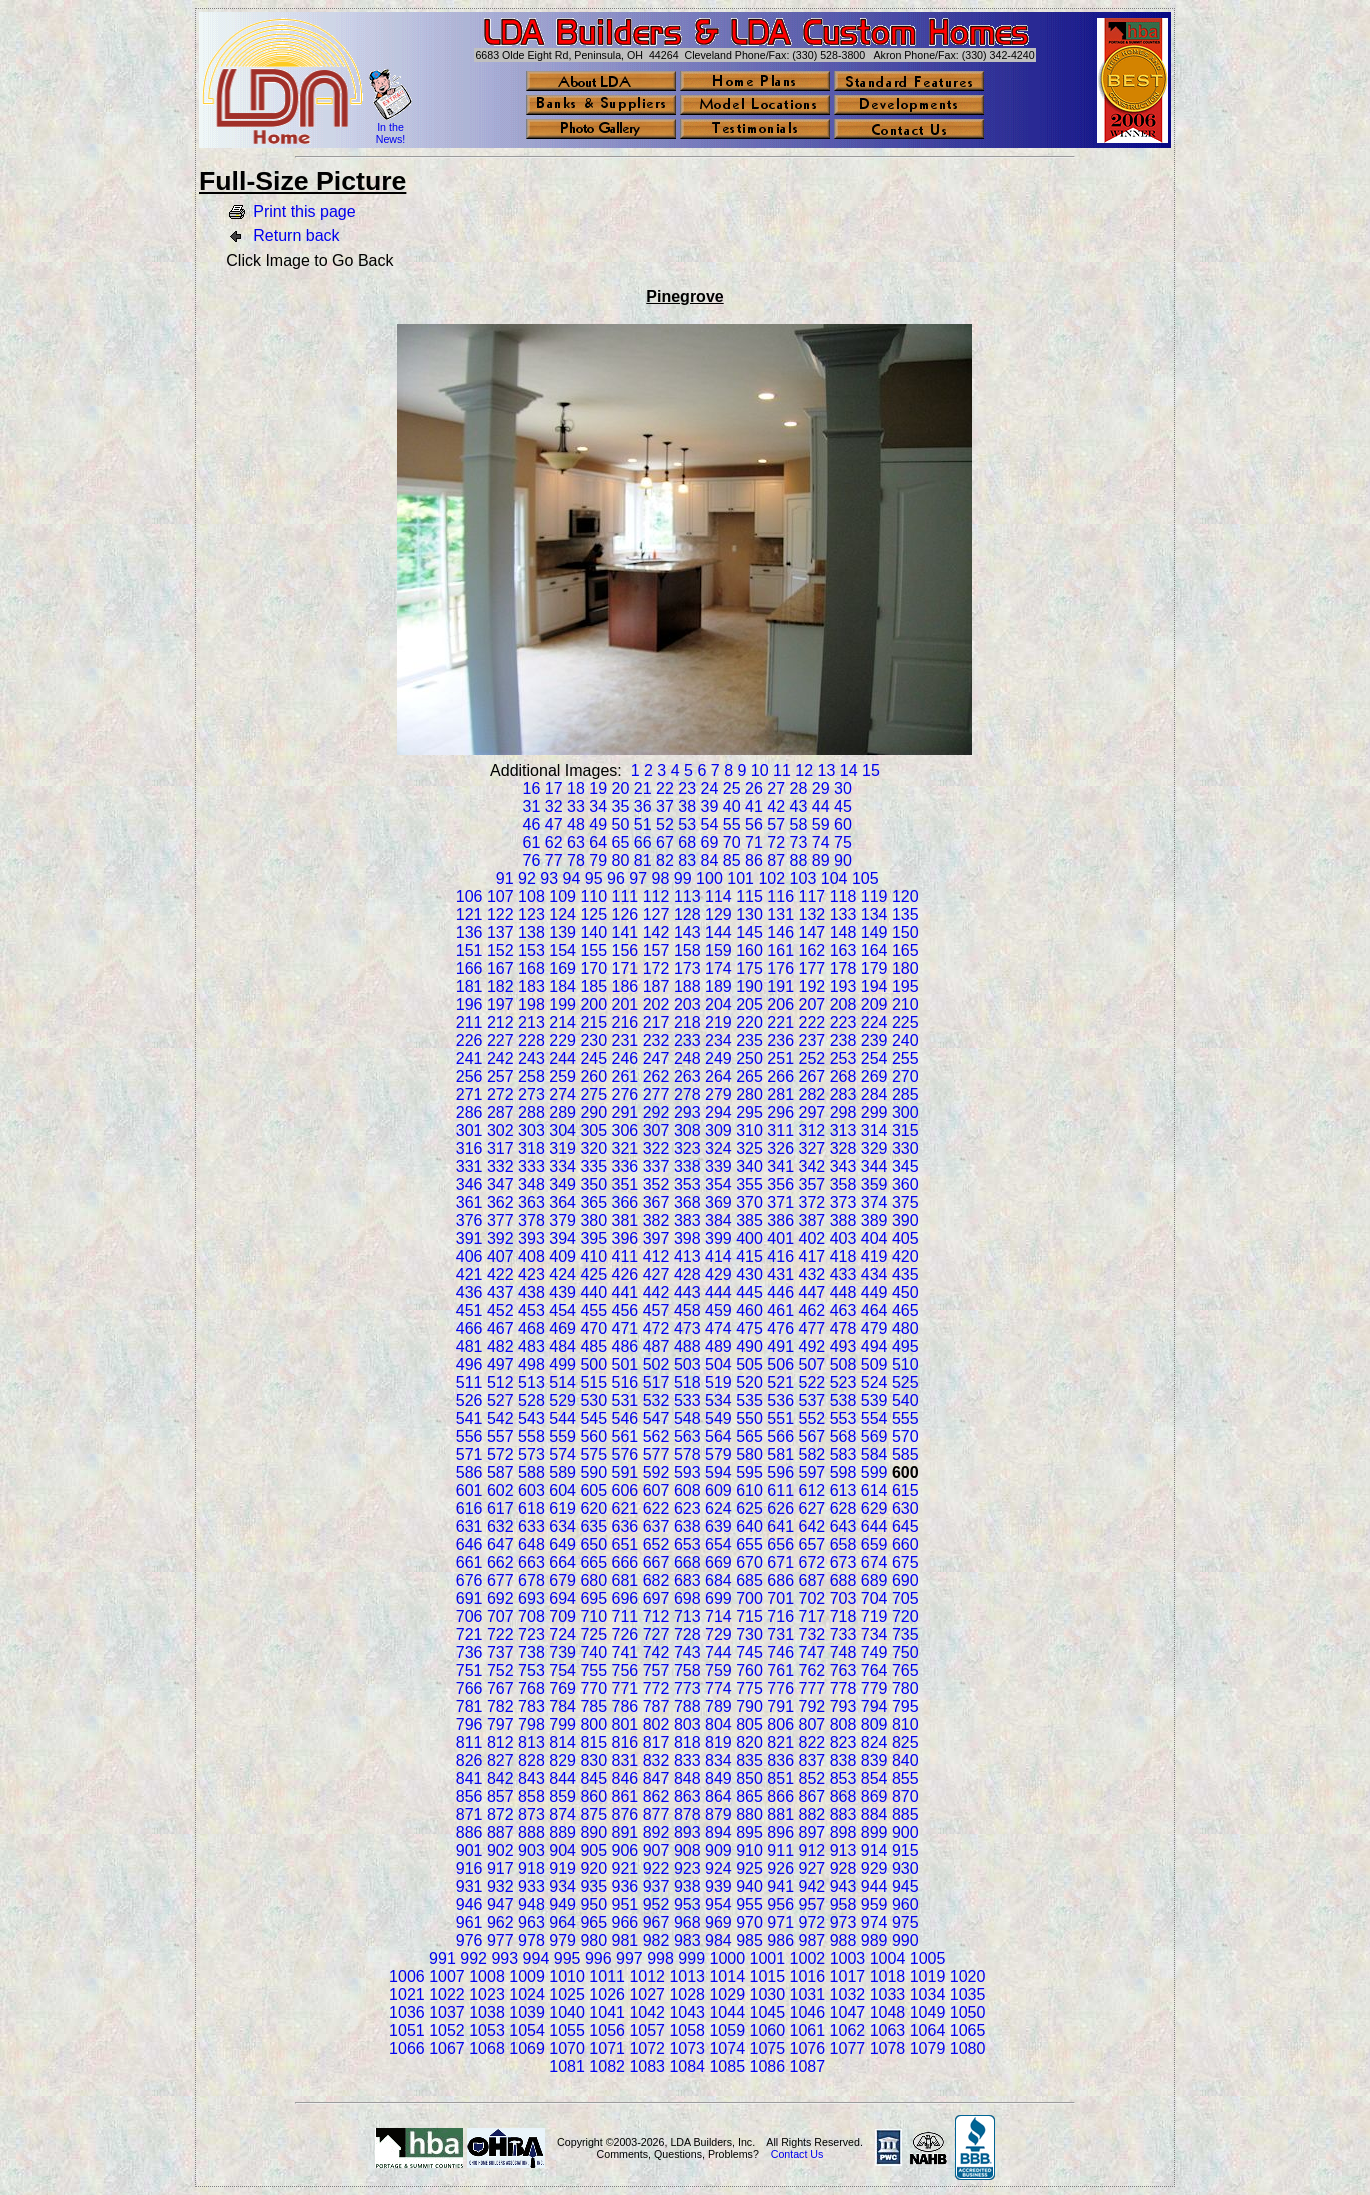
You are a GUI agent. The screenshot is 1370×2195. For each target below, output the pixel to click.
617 (500, 1508)
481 (469, 1346)
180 (905, 968)
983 (687, 1940)
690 (905, 1580)
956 (780, 1904)
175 (749, 968)
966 (625, 1922)
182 (500, 986)
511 (469, 1382)
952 (656, 1904)
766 (469, 1688)
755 (593, 1670)
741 (625, 1652)
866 (780, 1796)
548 (687, 1418)
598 (843, 1472)
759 (718, 1670)
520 (749, 1382)
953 (687, 1904)
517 (656, 1382)
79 (598, 860)
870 (905, 1796)
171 (625, 968)
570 (905, 1436)
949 (562, 1904)
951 (625, 1904)
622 (656, 1508)
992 (473, 1958)
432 (812, 1274)
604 (562, 1490)
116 (780, 896)
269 (874, 1076)
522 (812, 1382)
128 (687, 914)
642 (812, 1526)
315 (905, 1130)
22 (665, 788)
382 (656, 1220)
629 (874, 1508)
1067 (447, 2048)
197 (500, 1004)
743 (687, 1652)
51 (643, 824)
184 (562, 986)
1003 (848, 1958)
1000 (728, 1958)
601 (469, 1490)
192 (812, 986)
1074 (727, 2048)
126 (625, 914)
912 (812, 1850)
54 (710, 824)
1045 (768, 2012)
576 (625, 1454)
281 (780, 1094)
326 (780, 1148)
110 (593, 896)
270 (905, 1076)
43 (799, 806)
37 (665, 806)
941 (780, 1886)
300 (905, 1112)
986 (780, 1940)
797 (500, 1724)
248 (687, 1058)
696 (625, 1598)
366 (625, 1202)
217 (656, 1022)
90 (843, 860)
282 (812, 1094)
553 (843, 1418)
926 (780, 1868)
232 (656, 1040)
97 (638, 878)
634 (562, 1526)
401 (780, 1238)
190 (749, 986)
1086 (768, 2066)
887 (500, 1832)
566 (780, 1436)
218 (687, 1022)
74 (821, 842)
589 (562, 1472)
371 (780, 1202)
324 (718, 1148)
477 (812, 1328)
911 (780, 1850)
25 (732, 788)
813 (531, 1742)
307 (656, 1130)
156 (625, 950)
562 (656, 1436)
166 (469, 968)
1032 (848, 1994)
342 (812, 1166)
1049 (928, 2012)
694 (562, 1598)
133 (843, 914)
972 (812, 1922)
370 (749, 1202)
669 (718, 1562)
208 (843, 1004)
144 (718, 932)
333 (531, 1166)
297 (812, 1112)
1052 (447, 2030)
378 (531, 1220)
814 (562, 1742)
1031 (808, 1994)
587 (500, 1472)
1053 (487, 2030)
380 (593, 1220)
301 (469, 1130)
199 (562, 1004)
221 (780, 1022)
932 (500, 1886)
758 (687, 1670)
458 (687, 1310)
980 (593, 1940)
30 (843, 788)
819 (718, 1742)
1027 (647, 1994)
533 (687, 1400)
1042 (647, 2012)
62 (554, 842)
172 (656, 968)
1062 (848, 2030)
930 (905, 1868)
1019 (928, 1976)
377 (500, 1220)
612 (812, 1490)
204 (718, 1004)
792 (812, 1706)
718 (843, 1616)
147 (812, 932)
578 (687, 1454)
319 (562, 1148)
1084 (687, 2066)
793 (843, 1706)
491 (780, 1346)
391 (469, 1238)
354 (718, 1184)
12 (804, 770)
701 (780, 1598)
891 (625, 1832)
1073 (687, 2048)
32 (554, 806)
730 (749, 1634)
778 (843, 1688)
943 (843, 1886)
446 (780, 1292)
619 (562, 1508)
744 (718, 1652)
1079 (928, 2048)
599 (874, 1472)
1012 (647, 1976)
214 (562, 1022)
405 (905, 1238)
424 (562, 1274)
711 (625, 1616)
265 (749, 1076)
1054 (527, 2030)
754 (562, 1670)
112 (656, 896)
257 (500, 1076)
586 (469, 1472)
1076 (808, 2048)
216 (625, 1022)
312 (812, 1130)
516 (625, 1382)
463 (843, 1310)
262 (656, 1076)
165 (905, 950)
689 (874, 1580)
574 (562, 1454)
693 (531, 1598)
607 (656, 1490)
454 (562, 1310)
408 (531, 1256)
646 (469, 1544)
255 (905, 1058)
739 (562, 1652)
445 (749, 1292)
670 (749, 1562)
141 (625, 932)
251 (780, 1058)
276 (625, 1094)
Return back (296, 235)
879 (718, 1814)
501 (625, 1364)
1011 (607, 1976)
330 (905, 1148)
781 (469, 1706)
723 (531, 1634)
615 (905, 1490)
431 (780, 1274)
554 (874, 1418)
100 (709, 878)
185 (593, 986)
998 (660, 1958)
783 (531, 1706)
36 (643, 806)
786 (625, 1706)
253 (843, 1058)
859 (562, 1796)
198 (531, 1004)
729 (718, 1634)
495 (905, 1346)
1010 (567, 1976)
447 (812, 1292)
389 (874, 1220)
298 (843, 1112)
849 (718, 1778)
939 (718, 1886)
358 (843, 1184)
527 (500, 1400)
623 (687, 1508)
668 (687, 1562)
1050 (968, 2012)
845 (593, 1778)
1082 (607, 2066)
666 (625, 1562)
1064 (928, 2030)
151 (469, 950)
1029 (727, 1994)
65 (621, 842)
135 (905, 914)
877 (656, 1814)
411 (625, 1256)
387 (812, 1220)
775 (749, 1688)
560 (593, 1436)
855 (905, 1778)
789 (718, 1706)
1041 (607, 2012)
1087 (808, 2066)
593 (687, 1472)
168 (531, 968)
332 (500, 1166)
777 (812, 1688)
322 (656, 1148)
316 (469, 1148)
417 (812, 1256)
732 (812, 1634)
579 (718, 1454)
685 (749, 1580)
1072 (647, 2048)
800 (593, 1724)
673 (843, 1562)
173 (687, 968)
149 (874, 932)
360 (905, 1184)
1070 (567, 2048)
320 (593, 1148)
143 (687, 932)
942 (812, 1886)
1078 (888, 2048)
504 (718, 1364)
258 (531, 1076)
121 (469, 914)
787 (656, 1706)
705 (905, 1598)
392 (500, 1238)
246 (625, 1058)
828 (531, 1760)
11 (782, 770)
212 (500, 1022)
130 (749, 914)
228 (531, 1040)
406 (469, 1256)
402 (812, 1238)
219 (718, 1022)
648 (531, 1544)
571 (469, 1454)
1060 (768, 2030)
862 (656, 1796)
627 (812, 1508)
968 (687, 1922)
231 (625, 1040)
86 (754, 860)
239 (874, 1040)
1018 (888, 1976)
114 (718, 896)
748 (843, 1652)
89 (821, 860)
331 (469, 1166)
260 (593, 1076)
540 (905, 1400)
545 (593, 1418)
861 (625, 1796)
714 (718, 1616)
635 (593, 1526)
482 (500, 1346)
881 (780, 1814)
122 (500, 914)
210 (905, 1004)
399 (718, 1238)
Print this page (304, 211)
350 (593, 1184)
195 (905, 986)
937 (656, 1886)
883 (843, 1814)
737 (500, 1652)
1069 (527, 2048)
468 (531, 1328)
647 (500, 1544)
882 (812, 1814)
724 (562, 1634)
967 (656, 1922)
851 (780, 1778)
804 (718, 1724)
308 (687, 1130)
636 (625, 1526)
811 (469, 1742)
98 (661, 878)
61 (532, 842)
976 (469, 1940)
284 (874, 1094)
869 (874, 1796)
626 (780, 1508)
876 (625, 1814)
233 (687, 1040)
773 (687, 1688)
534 (718, 1400)
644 (874, 1526)
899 (874, 1832)
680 (593, 1580)
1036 (407, 2012)
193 (843, 986)
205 (749, 1004)
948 (531, 1904)
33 (576, 806)
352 (656, 1184)
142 (656, 932)
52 (665, 824)
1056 (607, 2030)
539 (874, 1400)
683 (687, 1580)
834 (718, 1760)
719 (874, 1616)
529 (562, 1400)
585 (905, 1454)
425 (593, 1274)
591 (625, 1472)
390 (905, 1220)
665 (593, 1562)
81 (643, 860)
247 (656, 1058)
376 (469, 1220)
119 (874, 896)
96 (616, 878)
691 (469, 1598)
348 (531, 1184)
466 (469, 1328)
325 (749, 1148)
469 (562, 1328)
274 (562, 1094)
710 (593, 1616)
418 (843, 1256)
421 (469, 1274)
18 (576, 788)
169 (562, 968)
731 (780, 1634)
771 (625, 1688)
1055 (567, 2030)
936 (625, 1886)
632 (500, 1526)
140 (593, 932)
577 (656, 1454)
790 (749, 1706)
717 (812, 1616)
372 (812, 1202)
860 (593, 1796)
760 (749, 1670)
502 (656, 1364)
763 (843, 1670)
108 (531, 896)
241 (469, 1058)
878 (687, 1814)
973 (843, 1922)
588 (531, 1472)
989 (874, 1940)
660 (905, 1544)
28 (799, 788)
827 (500, 1760)
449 (874, 1292)
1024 (527, 1994)
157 (656, 950)
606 (625, 1490)
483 (531, 1346)
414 (718, 1256)
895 (749, 1832)
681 (625, 1580)
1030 (768, 1994)
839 (874, 1760)
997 (629, 1958)
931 (469, 1886)
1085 (727, 2066)
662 (500, 1562)
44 (821, 806)
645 (905, 1526)
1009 (527, 1976)
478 (843, 1328)
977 (500, 1940)
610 (749, 1490)
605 (593, 1490)
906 (625, 1850)
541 (469, 1418)
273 (531, 1094)
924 (718, 1868)
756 (625, 1670)
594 (718, 1472)
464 (874, 1310)
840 (905, 1760)
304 (562, 1130)
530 (593, 1400)
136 (469, 932)
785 (593, 1706)
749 (874, 1652)
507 (812, 1364)
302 (500, 1130)
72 (776, 842)
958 (843, 1904)
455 (593, 1310)
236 (780, 1040)
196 (469, 1004)
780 (905, 1688)
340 (749, 1166)
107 (500, 896)
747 (812, 1652)
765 (905, 1670)
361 (469, 1202)
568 (843, 1436)
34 (598, 806)
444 (718, 1292)
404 (874, 1238)
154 (562, 950)
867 (812, 1796)
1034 (928, 1994)
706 (469, 1616)
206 (780, 1004)
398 (687, 1238)
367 (656, 1202)
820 (749, 1742)
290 (593, 1112)
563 (687, 1436)
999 (691, 1958)
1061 (808, 2030)
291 (625, 1112)
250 (749, 1058)
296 (780, 1112)
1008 (487, 1976)
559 (562, 1436)
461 (780, 1310)
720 (905, 1616)
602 (500, 1490)
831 (625, 1760)
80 (621, 860)
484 (562, 1346)
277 (656, 1094)
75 (843, 842)
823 (843, 1742)
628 (843, 1508)
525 (905, 1382)
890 (593, 1832)
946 (469, 1904)
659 (874, 1544)
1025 (567, 1994)
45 (843, 806)
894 (718, 1832)
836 (780, 1760)
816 (625, 1742)
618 (531, 1508)
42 (776, 806)
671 (780, 1562)
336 (625, 1166)
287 (500, 1112)
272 (500, 1094)
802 (656, 1724)
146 (780, 932)
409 (562, 1256)
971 (780, 1922)
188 (687, 986)
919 (562, 1868)
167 (500, 968)
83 (687, 860)
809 (874, 1724)
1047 (848, 2012)
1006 (407, 1976)
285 (905, 1094)
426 (625, 1274)
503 (687, 1364)
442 (656, 1292)
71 (754, 842)
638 (687, 1526)
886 (469, 1832)
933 (531, 1886)
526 (469, 1400)
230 (593, 1040)
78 (576, 860)
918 (531, 1868)
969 (718, 1922)
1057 (647, 2030)
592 (656, 1472)
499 (562, 1364)
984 (718, 1940)
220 (749, 1022)
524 (874, 1382)
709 (562, 1616)
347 (500, 1184)
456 (625, 1310)
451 (469, 1310)
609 (718, 1490)
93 (549, 878)
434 (874, 1274)
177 (812, 968)
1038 (487, 2012)
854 (874, 1778)
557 (500, 1436)
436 (469, 1292)
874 (562, 1814)
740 (593, 1652)
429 (718, 1274)
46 (532, 824)
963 (531, 1922)
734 (874, 1634)
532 (656, 1400)
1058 (687, 2030)
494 (874, 1346)
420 (905, 1256)
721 (469, 1634)
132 (812, 914)
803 (687, 1724)
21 (643, 788)
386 (780, 1220)
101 (740, 878)
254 (874, 1058)
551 (780, 1418)
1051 (407, 2030)
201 (625, 1004)
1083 (647, 2066)
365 (593, 1202)
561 (625, 1436)
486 (625, 1346)
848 (687, 1778)
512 (500, 1382)
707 (500, 1616)
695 (593, 1598)
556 (469, 1436)
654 (718, 1544)
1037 (447, 2012)
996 (598, 1958)
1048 (888, 2012)
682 (656, 1580)
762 (812, 1670)
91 (505, 878)
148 (843, 932)
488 (687, 1346)
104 (834, 878)
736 (469, 1652)
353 (687, 1184)
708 (531, 1616)
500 (593, 1364)
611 (780, 1490)
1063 (888, 2030)
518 (687, 1382)
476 (780, 1328)
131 (780, 914)
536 (780, 1400)
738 (531, 1652)
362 (500, 1202)
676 (469, 1580)
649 (562, 1544)
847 (656, 1778)
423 (531, 1274)
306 (625, 1130)
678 (531, 1580)
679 (562, 1580)
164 (874, 950)
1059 (727, 2030)
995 (567, 1958)
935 (593, 1886)
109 (562, 896)
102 (771, 878)
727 (656, 1634)
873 (531, 1814)
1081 (567, 2066)
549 (718, 1418)
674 (874, 1562)
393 (531, 1238)
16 (532, 788)
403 (843, 1238)
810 (905, 1724)
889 (562, 1832)
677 (500, 1580)
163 (843, 950)
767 (500, 1688)
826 (469, 1760)
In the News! (391, 133)
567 (812, 1436)
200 (593, 1004)
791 (780, 1706)
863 (687, 1796)
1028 (687, 1994)
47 (554, 824)
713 (687, 1616)
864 (718, 1796)
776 (780, 1688)
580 (749, 1454)
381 (625, 1220)
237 (812, 1040)
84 (710, 860)
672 (812, 1562)
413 (687, 1256)
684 (718, 1580)
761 (780, 1670)
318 (531, 1148)
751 (469, 1670)
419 (874, 1256)
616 (469, 1508)
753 (531, 1670)
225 (905, 1022)
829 (562, 1760)
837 (812, 1760)
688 (843, 1580)
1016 (808, 1976)
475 (749, 1328)
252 (812, 1058)
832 (656, 1760)
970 (749, 1922)
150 (905, 932)
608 (687, 1490)
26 (754, 788)
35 (621, 806)
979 (562, 1940)
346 (469, 1184)
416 (780, 1256)
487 (656, 1346)
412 (656, 1256)
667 (656, 1562)
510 (905, 1364)
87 (776, 860)
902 (500, 1850)
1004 (888, 1958)
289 (562, 1112)
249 (718, 1058)
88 (799, 860)
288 (531, 1112)
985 (749, 1940)
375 (905, 1202)
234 (718, 1040)
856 (469, 1796)
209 (874, 1004)
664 (562, 1562)
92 (527, 878)
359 (874, 1184)
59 (821, 824)
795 (905, 1706)
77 (554, 860)
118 (843, 896)
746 (780, 1652)
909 (718, 1850)
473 (687, 1328)
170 (593, 968)
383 (687, 1220)
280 (749, 1094)
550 (749, 1418)
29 (821, 788)
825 (905, 1742)
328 (843, 1148)
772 (656, 1688)
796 (469, 1724)
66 (643, 842)
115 (749, 896)
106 (469, 896)
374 (874, 1202)
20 (621, 788)
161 (780, 950)
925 (749, 1868)
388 (843, 1220)
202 (656, 1004)
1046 (808, 2012)
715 (749, 1616)
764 (874, 1670)
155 (593, 950)
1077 (848, 2048)
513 (531, 1382)
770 (593, 1688)
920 (593, 1868)
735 (905, 1634)
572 (500, 1454)
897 (812, 1832)
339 (718, 1166)
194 (874, 986)
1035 (968, 1994)
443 (687, 1292)
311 (780, 1130)
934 (562, 1886)
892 (656, 1832)
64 (598, 842)
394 (562, 1238)
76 (532, 860)
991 (442, 1958)
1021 (407, 1994)
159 (718, 950)
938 (687, 1886)
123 (531, 914)
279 (718, 1094)
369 (718, 1202)
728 (687, 1634)
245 (593, 1058)
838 (843, 1760)
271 (469, 1094)
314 (874, 1130)
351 (625, 1184)
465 (905, 1310)
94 (572, 878)
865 (749, 1796)
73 (799, 842)
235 (749, 1040)
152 (500, 950)
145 (749, 932)
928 (843, 1868)
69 (710, 842)
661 (469, 1562)
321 (625, 1148)
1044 (727, 2012)
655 (749, 1544)
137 (500, 932)
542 (500, 1418)
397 (656, 1238)
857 (500, 1796)
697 (656, 1598)
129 (718, 914)
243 (531, 1058)
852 (812, 1778)
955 (749, 1904)
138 (531, 932)
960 (905, 1904)
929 (874, 1868)
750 (905, 1652)
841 (469, 1778)
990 (905, 1940)
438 (531, 1292)
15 (871, 770)
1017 (848, 1976)
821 (780, 1742)
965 (593, 1922)
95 (594, 878)
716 (780, 1616)
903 (531, 1850)
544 (562, 1418)
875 (593, 1814)
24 (710, 788)
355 (749, 1184)
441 (625, 1292)
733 (843, 1634)
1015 (768, 1976)
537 (812, 1400)
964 (562, 1922)
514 (562, 1382)
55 (732, 824)
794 (874, 1706)
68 (687, 842)
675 (905, 1562)
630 (905, 1508)
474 (718, 1328)
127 (656, 914)
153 (531, 950)
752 (500, 1670)
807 (812, 1724)
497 (500, 1364)
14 (849, 770)
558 (531, 1436)
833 (687, 1760)
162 (812, 950)
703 (843, 1598)
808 (843, 1724)
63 (576, 842)
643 (843, 1526)
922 (656, 1868)
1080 (968, 2048)
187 (656, 986)
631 (469, 1526)
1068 (487, 2048)
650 (593, 1544)
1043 (687, 2012)
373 (843, 1202)
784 (562, 1706)
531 (625, 1400)
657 (812, 1544)
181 (469, 986)
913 (843, 1850)
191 (780, 986)
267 (812, 1076)
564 (718, 1436)
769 (562, 1688)
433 (843, 1274)
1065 (968, 2030)
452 (500, 1310)
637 (656, 1526)
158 (687, 950)
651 (625, 1544)
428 (687, 1274)
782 (500, 1706)
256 (469, 1076)
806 (780, 1724)
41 (754, 806)
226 (469, 1040)
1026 (607, 1994)
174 (718, 968)
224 (874, 1022)
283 (843, 1094)
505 (749, 1364)
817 (656, 1742)
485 (593, 1346)
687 (812, 1580)
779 (874, 1688)
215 (593, 1022)
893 (687, 1832)
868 (843, 1796)
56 (754, 824)
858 (531, 1796)
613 (843, 1490)
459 (718, 1310)
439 (562, 1292)
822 (812, 1742)
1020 (968, 1976)
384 (718, 1220)
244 (562, 1058)
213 (531, 1022)
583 (843, 1454)
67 (665, 842)
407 (500, 1256)
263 (687, 1076)
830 (593, 1760)
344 (874, 1166)
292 (656, 1112)
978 (531, 1940)
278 (687, 1094)
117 (812, 896)
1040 (567, 2012)
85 (732, 860)
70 (732, 842)
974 (874, 1922)
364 (562, 1202)
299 (874, 1112)
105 (865, 878)
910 (749, 1850)
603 (531, 1490)
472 (656, 1328)
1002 (808, 1958)
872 (500, 1814)
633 (531, 1526)
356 (780, 1184)
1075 (768, 2048)
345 (905, 1166)
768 (531, 1688)
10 (760, 770)
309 (718, 1130)
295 (749, 1112)
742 (656, 1652)
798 (531, 1724)
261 (625, 1076)
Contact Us (797, 2154)
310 (749, 1130)
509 (874, 1364)
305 (593, 1130)
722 (500, 1634)
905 (593, 1850)
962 (500, 1922)
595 (749, 1472)
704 (874, 1598)
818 (687, 1742)
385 (749, 1220)
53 (687, 824)
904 (562, 1850)
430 (749, 1274)
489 (718, 1346)
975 (905, 1922)
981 (625, 1940)
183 (531, 986)
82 (665, 860)
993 (504, 1958)
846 (625, 1778)
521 (780, 1382)
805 (749, 1724)
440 (593, 1292)
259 (562, 1076)
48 (576, 824)
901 (469, 1850)
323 (687, 1148)
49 (598, 824)
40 (732, 806)
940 (749, 1886)
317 (500, 1148)
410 (593, 1256)
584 (874, 1454)
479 (874, 1328)
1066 (407, 2048)
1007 (447, 1976)
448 (843, 1292)
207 (812, 1004)
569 (874, 1436)
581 (780, 1454)
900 (905, 1832)
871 (469, 1814)
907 (656, 1850)
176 (780, 968)
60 (843, 824)
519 (718, 1382)
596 (780, 1472)
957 (812, 1904)
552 (812, 1418)
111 (625, 896)
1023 (487, 1994)
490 (749, 1346)
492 (812, 1346)
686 (780, 1580)
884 (874, 1814)
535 (749, 1400)
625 (749, 1508)
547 (656, 1418)
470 (593, 1328)
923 (687, 1868)
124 (562, 914)
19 (598, 788)
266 (780, 1076)
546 (625, 1418)
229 (562, 1040)
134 (874, 914)
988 (843, 1940)
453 (531, 1310)
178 (843, 968)
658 (843, 1544)
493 (843, 1346)
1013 (687, 1976)
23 (687, 788)
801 (625, 1724)
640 (749, 1526)
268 (843, 1076)
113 (687, 896)
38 (687, 806)
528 (531, 1400)
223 (843, 1022)
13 (827, 770)
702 (812, 1598)
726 (625, 1634)
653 (687, 1544)
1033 (888, 1994)
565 (749, 1436)
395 (593, 1238)
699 (718, 1598)
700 (749, 1598)
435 (905, 1274)
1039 (527, 2012)
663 (531, 1562)
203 (687, 1004)
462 (812, 1310)
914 (874, 1850)
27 (776, 788)
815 (593, 1742)
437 (500, 1292)
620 (593, 1508)
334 (562, 1166)
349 (562, 1184)
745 (749, 1652)
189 (718, 986)
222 (812, 1022)
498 (531, 1364)
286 (469, 1112)
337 (656, 1166)
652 (656, 1544)
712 (656, 1616)
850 (749, 1778)
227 (500, 1040)
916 (469, 1868)
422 (500, 1274)
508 (843, 1364)
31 (532, 806)
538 (843, 1400)
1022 (447, 1994)
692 (500, 1598)
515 (593, 1382)
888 (531, 1832)
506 (780, 1364)
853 (843, 1778)
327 (812, 1148)
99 (683, 878)
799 (562, 1724)
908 (687, 1850)
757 (656, 1670)
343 (843, 1166)
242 (500, 1058)
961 (469, 1922)
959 (874, 1904)
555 (905, 1418)
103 (803, 878)
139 (562, 932)
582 (812, 1454)
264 (718, 1076)
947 (500, 1904)
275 (593, 1094)
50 (621, 824)
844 (562, 1778)
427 (656, 1274)
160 (749, 950)
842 (500, 1778)
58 (799, 824)
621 (625, 1508)
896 (780, 1832)
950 (593, 1904)
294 (718, 1112)
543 (531, 1418)
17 (554, 788)
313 (843, 1130)
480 (905, 1328)
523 (843, 1382)
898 (843, 1832)
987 (812, 1940)
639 (718, 1526)
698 (687, 1598)
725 (593, 1634)
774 (718, 1688)
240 (905, 1040)
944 (874, 1886)
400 (749, 1238)
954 (718, 1904)
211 (469, 1022)
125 (593, 914)
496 (469, 1364)
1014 (727, 1976)
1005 (928, 1958)
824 (874, 1742)
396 (625, 1238)
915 (905, 1850)
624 (718, 1508)
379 (562, 1220)
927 (812, 1868)
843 (531, 1778)
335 (593, 1166)
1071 (607, 2048)
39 (710, 806)
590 (593, 1472)
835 (749, 1760)
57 (776, 824)
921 (625, 1868)
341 (780, 1166)
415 (749, 1256)
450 (905, 1292)
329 (874, 1148)
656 (780, 1544)
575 (593, 1454)
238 (843, 1040)
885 (905, 1814)
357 (812, 1184)
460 (749, 1310)
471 (625, 1328)
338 (687, 1166)
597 (812, 1472)
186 (625, 986)
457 (656, 1310)
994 (536, 1958)
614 (874, 1490)
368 (687, 1202)
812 (500, 1742)
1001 (768, 1958)
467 (500, 1328)
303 (531, 1130)
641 (780, 1526)
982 (656, 1940)
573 (531, 1454)
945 (905, 1886)
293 (687, 1112)
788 (687, 1706)
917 (500, 1868)
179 (874, 968)
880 (749, 1814)
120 (905, 896)
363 (531, 1202)
